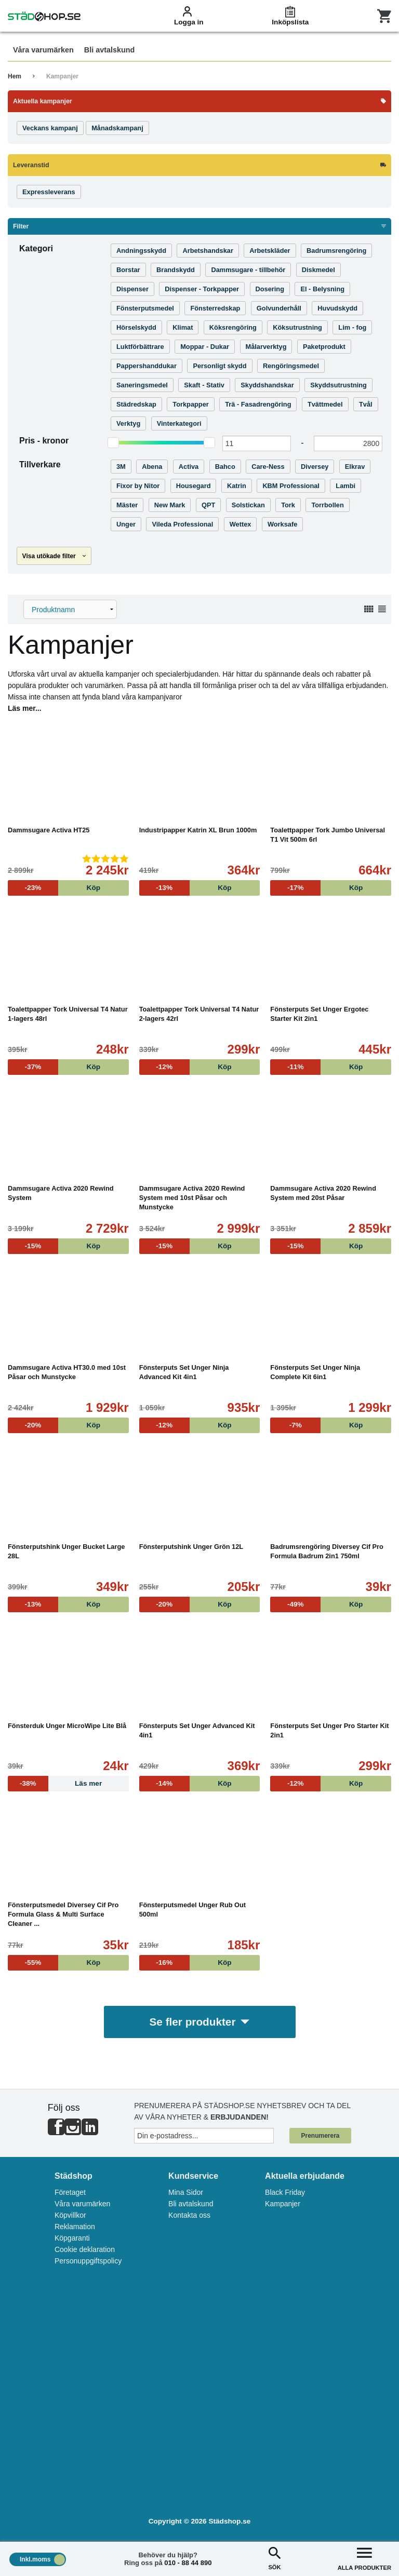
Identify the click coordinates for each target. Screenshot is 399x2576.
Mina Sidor (185, 2192)
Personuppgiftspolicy (88, 2261)
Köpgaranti (72, 2238)
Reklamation (75, 2226)
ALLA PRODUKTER (364, 2557)
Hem (14, 76)
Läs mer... (25, 708)
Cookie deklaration (85, 2249)
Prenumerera (320, 2135)
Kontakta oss (189, 2215)
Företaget (70, 2192)
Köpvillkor (70, 2215)
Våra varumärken (82, 2204)
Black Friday (285, 2192)
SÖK (274, 2557)
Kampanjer (62, 76)
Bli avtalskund (190, 2204)
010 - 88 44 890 (187, 2563)
